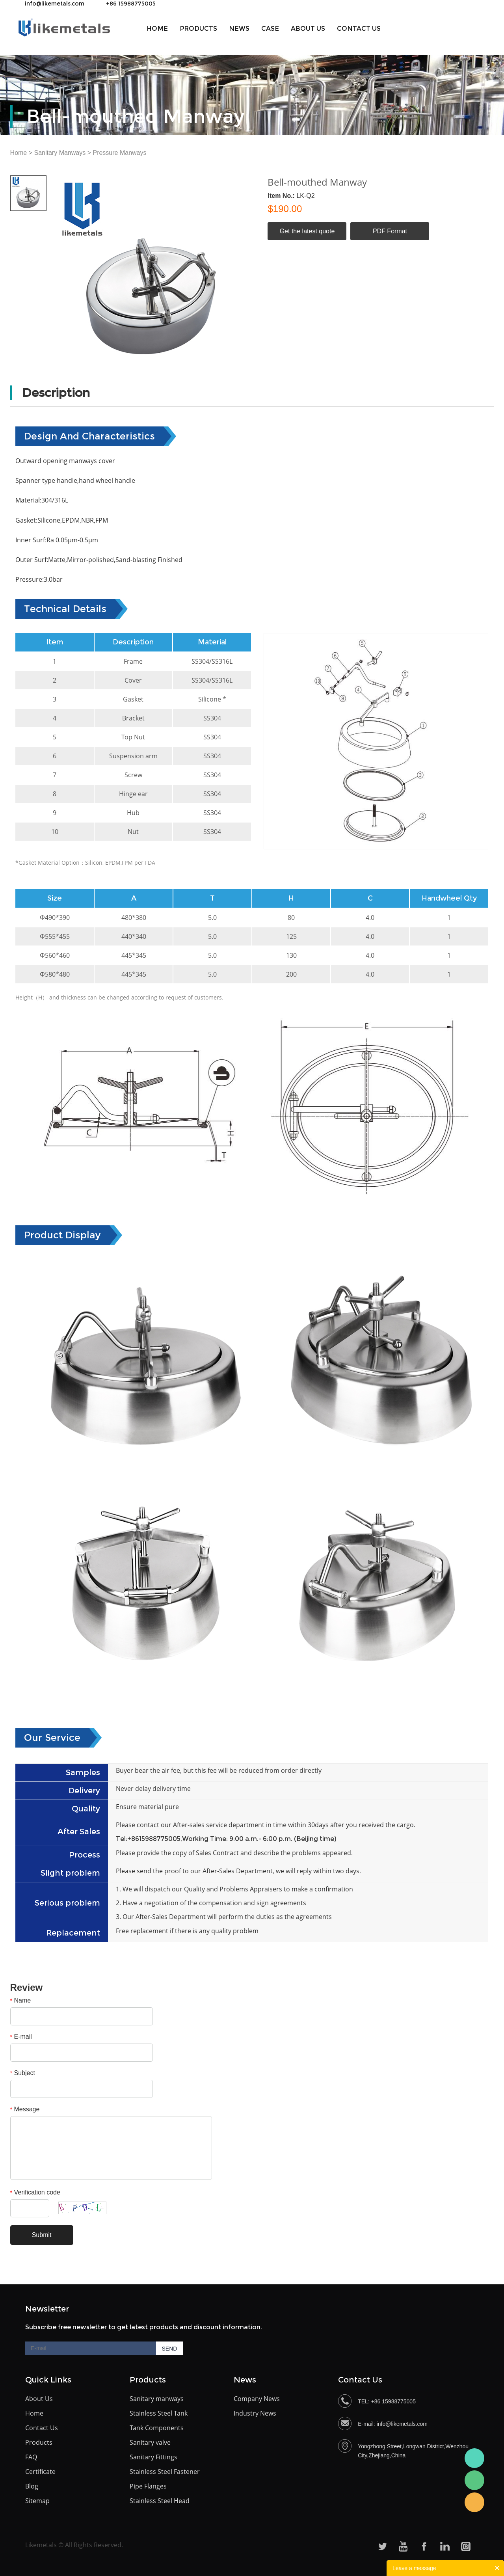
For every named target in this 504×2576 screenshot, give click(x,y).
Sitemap (37, 2500)
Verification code (35, 2192)
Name (20, 2000)
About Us (39, 2398)
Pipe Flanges (148, 2486)
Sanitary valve (150, 2442)
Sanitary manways (157, 2398)
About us (308, 28)
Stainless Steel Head (160, 2500)
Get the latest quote (307, 231)
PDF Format (390, 231)
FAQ (31, 2457)
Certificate (40, 2471)
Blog (31, 2486)
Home (157, 28)
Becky (474, 2502)
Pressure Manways (119, 152)
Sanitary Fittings (153, 2457)
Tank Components (157, 2427)
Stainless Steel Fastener (165, 2471)
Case (270, 28)
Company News (257, 2398)
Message (25, 2109)
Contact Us (359, 28)
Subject (22, 2073)
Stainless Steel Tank (159, 2413)
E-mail (21, 2036)
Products (198, 28)
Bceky (474, 2458)
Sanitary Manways (60, 152)
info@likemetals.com (54, 3)
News (239, 28)
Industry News (255, 2413)
